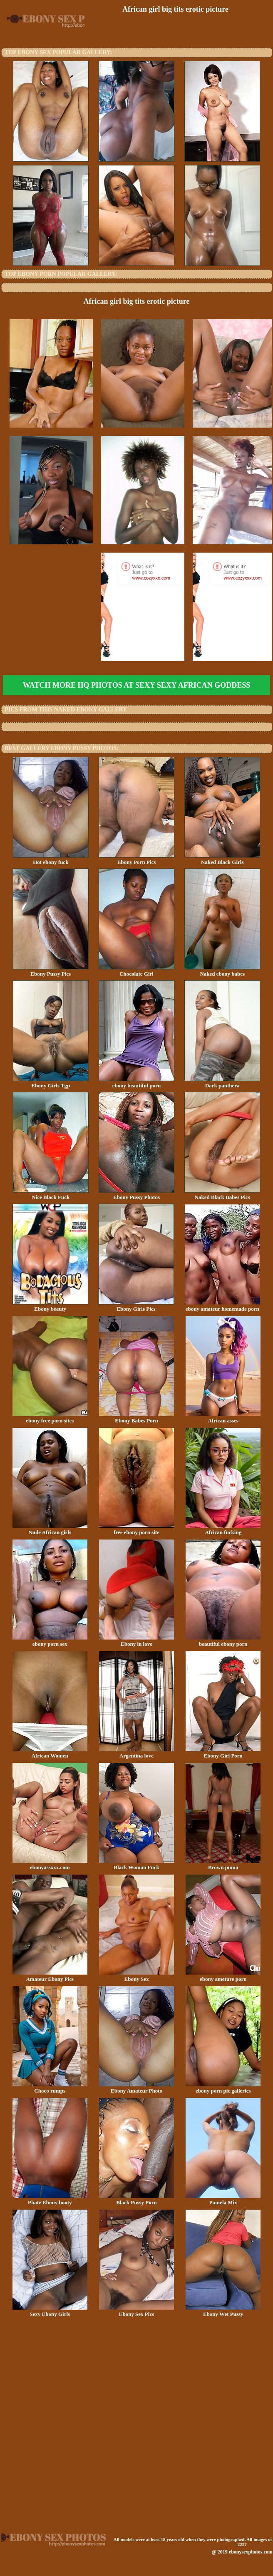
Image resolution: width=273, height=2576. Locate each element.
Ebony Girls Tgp (51, 1083)
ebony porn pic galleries (223, 2088)
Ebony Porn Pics (136, 859)
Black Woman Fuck (136, 1864)
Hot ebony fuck (51, 859)
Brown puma (223, 1864)
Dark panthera (222, 1083)
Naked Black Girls (222, 859)
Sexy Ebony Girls (49, 2311)
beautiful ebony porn (223, 1641)
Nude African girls (49, 1529)
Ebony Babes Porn (136, 1418)
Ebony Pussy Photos (136, 1194)
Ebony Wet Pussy (223, 2311)
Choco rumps (49, 2088)
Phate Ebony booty (49, 2199)
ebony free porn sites (49, 1418)
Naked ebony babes (222, 971)
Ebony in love (136, 1641)
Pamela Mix (223, 2199)
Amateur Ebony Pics (49, 1976)
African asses (223, 1418)
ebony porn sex (49, 1641)
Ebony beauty (50, 1306)
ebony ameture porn (223, 1976)
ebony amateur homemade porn (222, 1306)
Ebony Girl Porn (223, 1753)
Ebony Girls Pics (136, 1306)
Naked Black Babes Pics (222, 1194)
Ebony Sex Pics (136, 2311)
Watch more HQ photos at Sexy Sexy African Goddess (136, 685)
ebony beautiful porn (136, 1083)
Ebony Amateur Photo (136, 2088)
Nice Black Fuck (51, 1194)
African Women (49, 1753)
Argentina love (136, 1753)
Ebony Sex (136, 1976)
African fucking (223, 1529)
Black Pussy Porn (136, 2199)
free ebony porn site (136, 1529)
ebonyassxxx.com (49, 1864)
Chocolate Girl (136, 971)
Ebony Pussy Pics (51, 971)
